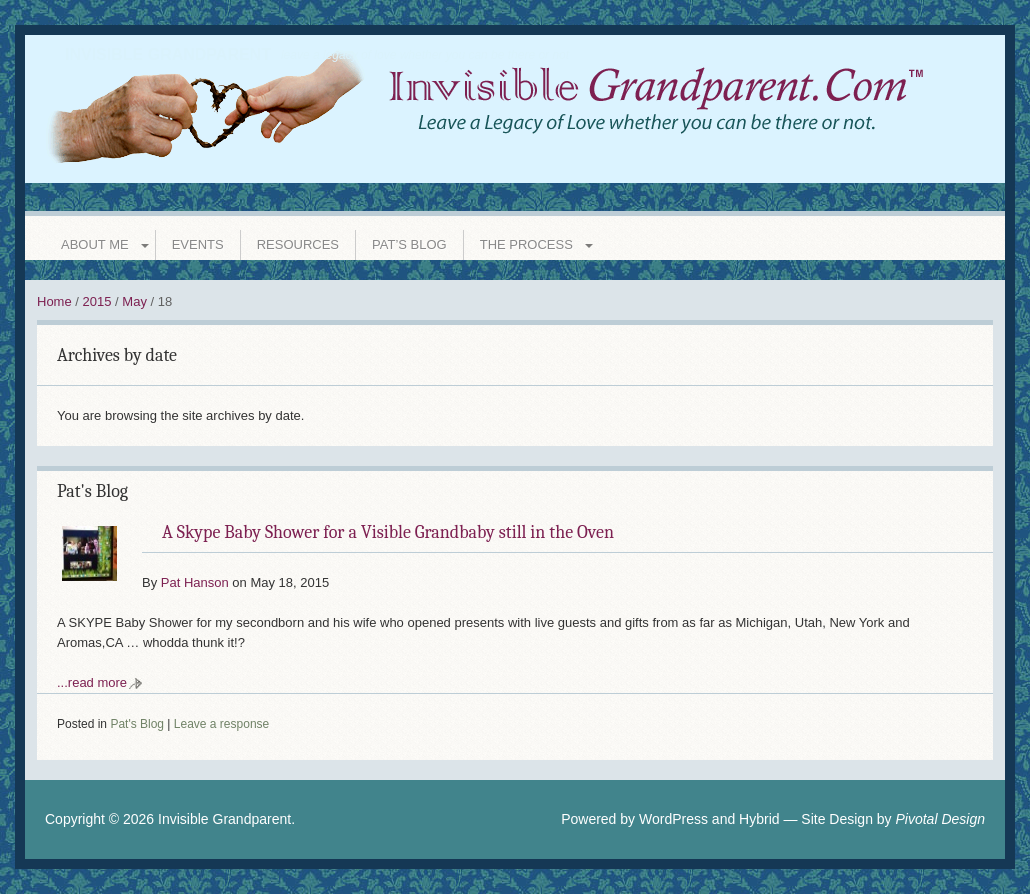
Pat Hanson (195, 582)
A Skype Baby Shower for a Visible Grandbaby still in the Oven (388, 532)
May (134, 301)
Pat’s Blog (409, 244)
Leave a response (221, 724)
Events (198, 244)
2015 (97, 301)
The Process (526, 244)
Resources (298, 244)
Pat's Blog (92, 491)
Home (54, 301)
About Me (95, 244)
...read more (92, 682)
